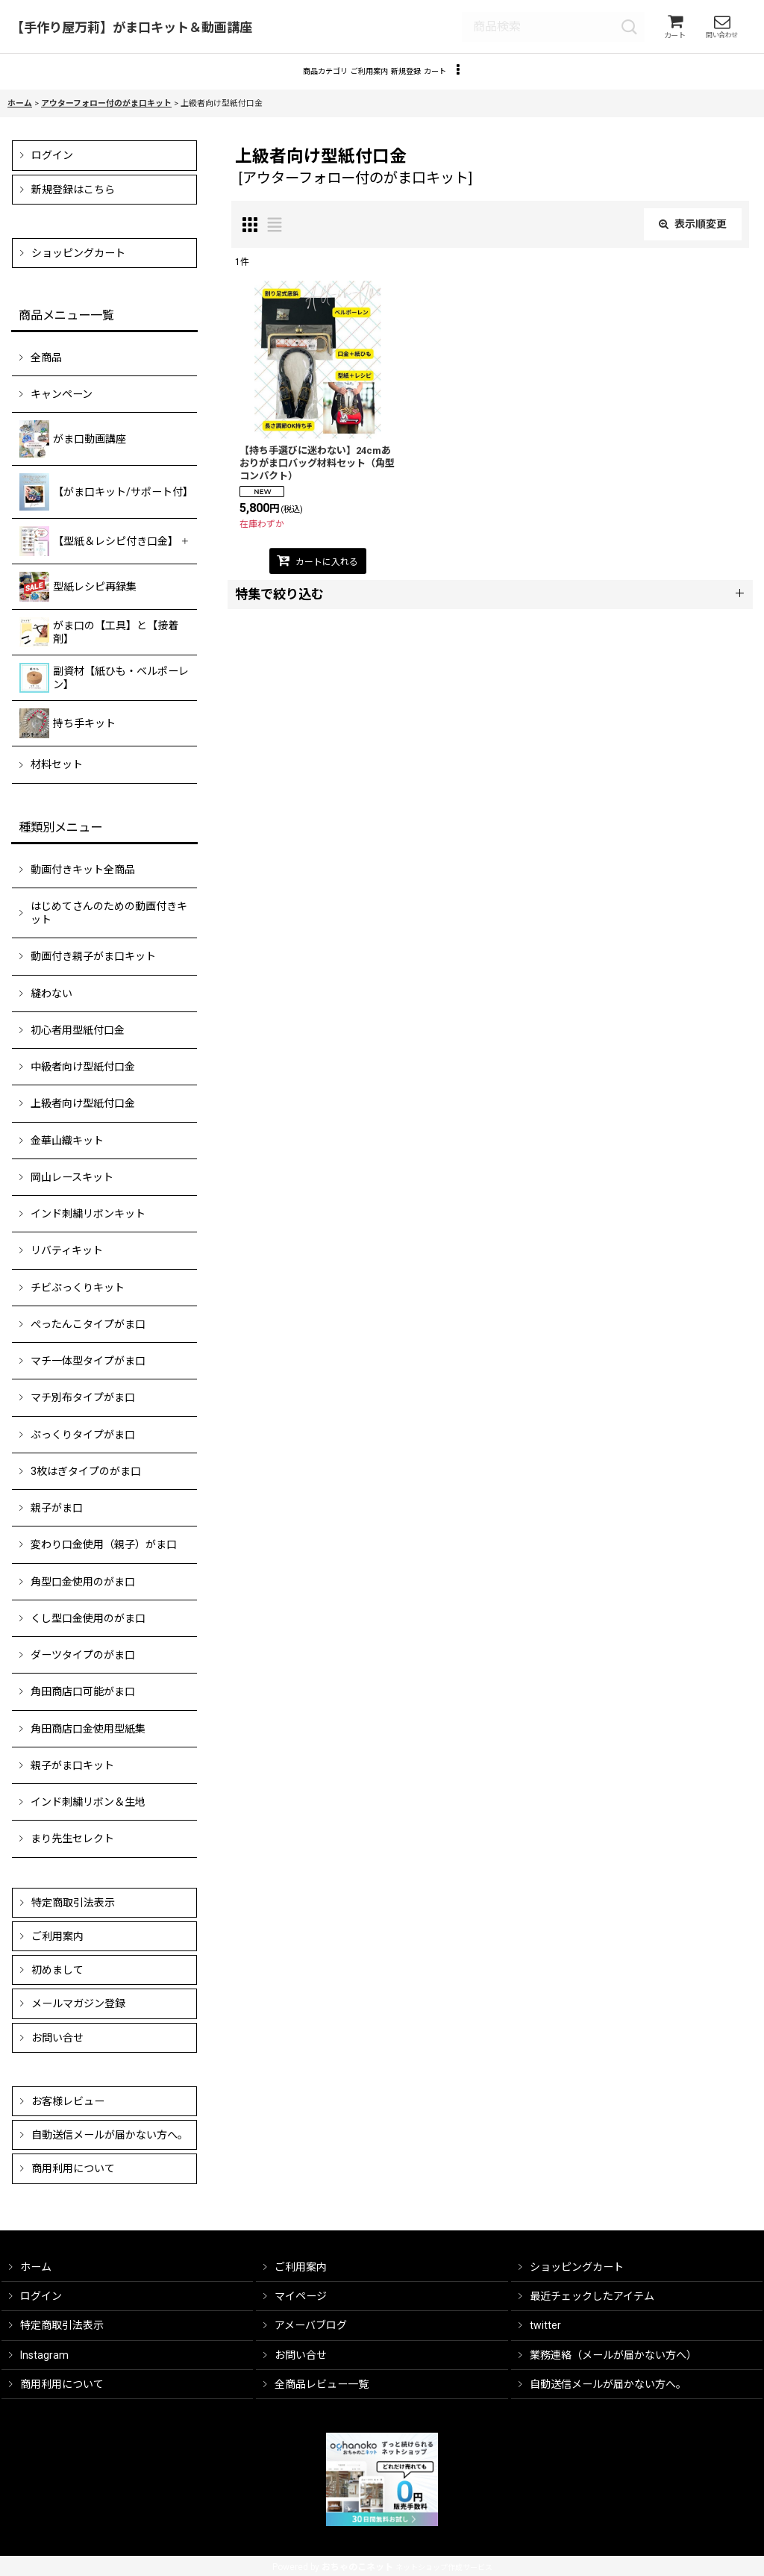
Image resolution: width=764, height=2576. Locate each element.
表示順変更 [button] (693, 236)
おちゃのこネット (357, 2567)
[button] (526, 80)
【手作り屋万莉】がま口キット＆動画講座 (131, 29)
